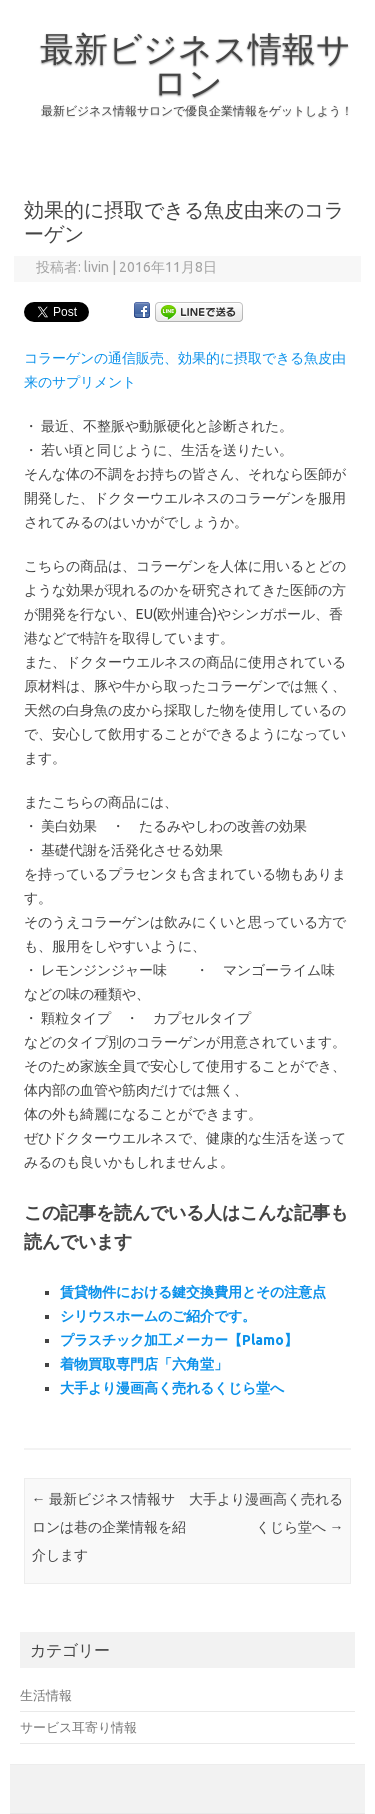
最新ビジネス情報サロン (195, 65)
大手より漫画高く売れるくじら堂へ (172, 1388)
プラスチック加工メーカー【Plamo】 (179, 1340)
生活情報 (46, 1695)
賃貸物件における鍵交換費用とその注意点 (193, 1292)
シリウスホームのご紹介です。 (158, 1316)
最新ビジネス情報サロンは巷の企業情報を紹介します (109, 1527)
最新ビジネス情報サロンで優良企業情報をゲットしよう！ (197, 110)
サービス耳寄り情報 (78, 1727)
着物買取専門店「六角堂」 (144, 1364)
